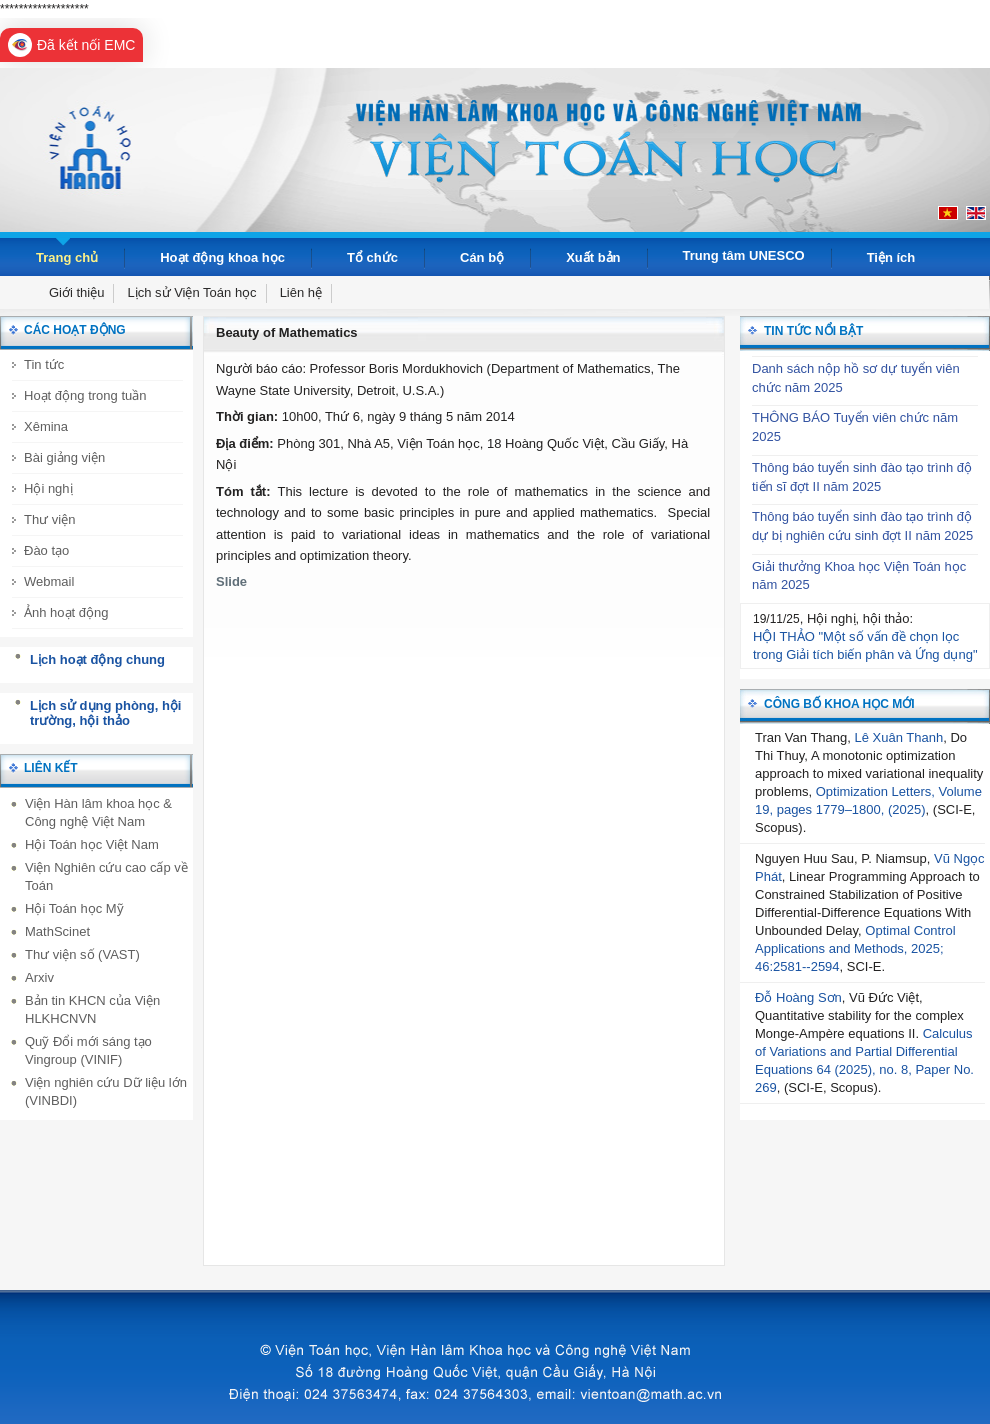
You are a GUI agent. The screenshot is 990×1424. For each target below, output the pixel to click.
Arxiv (39, 977)
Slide (231, 581)
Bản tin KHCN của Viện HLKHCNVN (92, 1009)
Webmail (49, 581)
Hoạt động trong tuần (85, 395)
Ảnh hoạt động (66, 612)
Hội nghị (48, 488)
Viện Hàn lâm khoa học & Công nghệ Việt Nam (98, 812)
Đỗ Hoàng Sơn (798, 997)
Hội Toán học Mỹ (74, 908)
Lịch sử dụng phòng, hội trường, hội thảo (105, 713)
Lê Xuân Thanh (899, 737)
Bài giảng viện (64, 457)
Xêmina (46, 426)
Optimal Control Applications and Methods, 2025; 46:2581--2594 (855, 948)
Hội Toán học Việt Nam (92, 844)
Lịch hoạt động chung (97, 659)
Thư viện (49, 519)
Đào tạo (46, 550)
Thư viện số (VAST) (82, 954)
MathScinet (57, 931)
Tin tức (44, 364)
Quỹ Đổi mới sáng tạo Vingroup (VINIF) (88, 1050)
